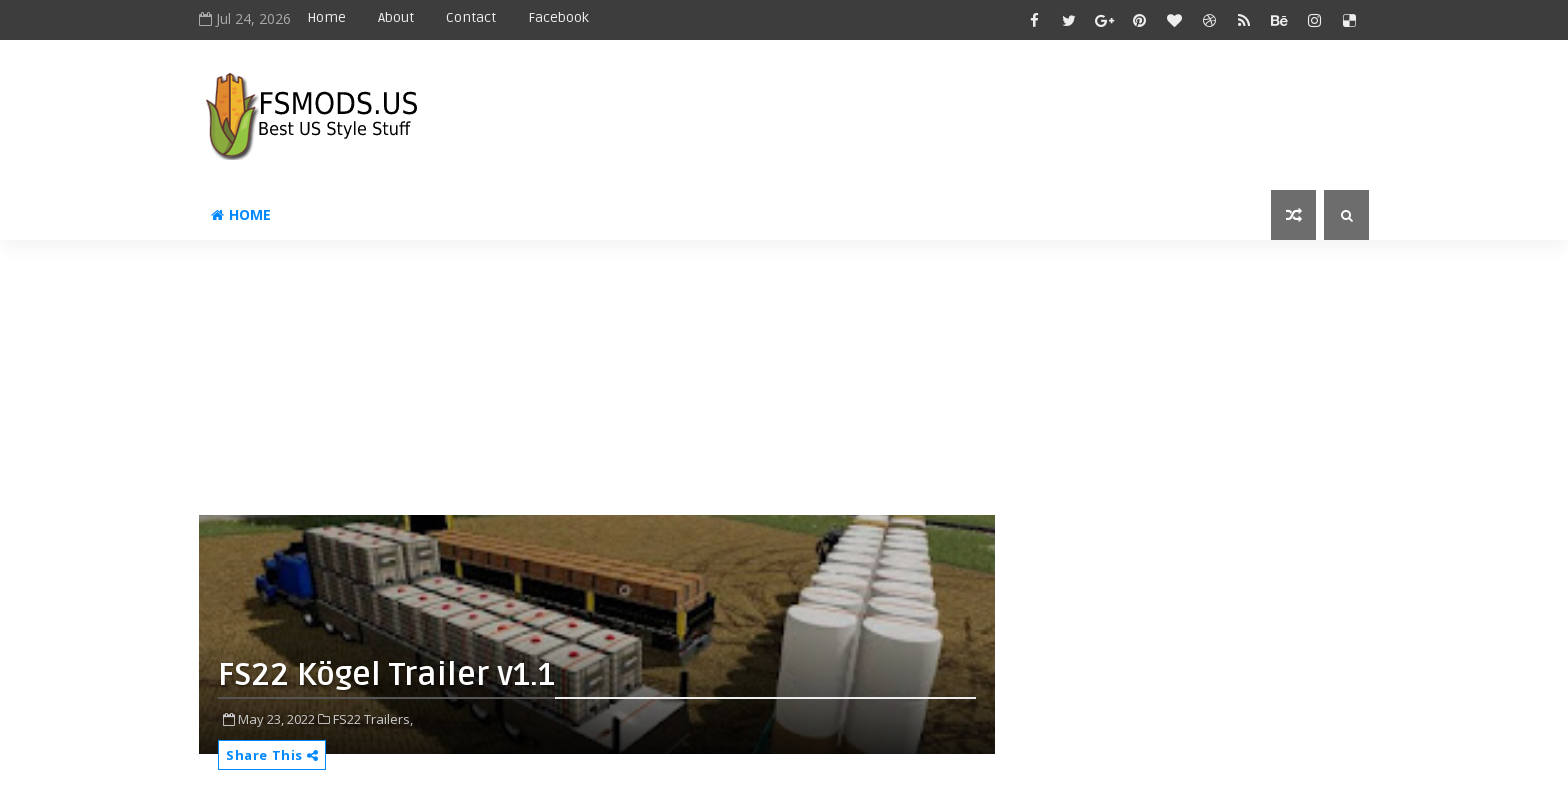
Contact (471, 17)
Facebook (558, 17)
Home (326, 17)
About (396, 17)
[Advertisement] (684, 385)
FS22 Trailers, (373, 719)
